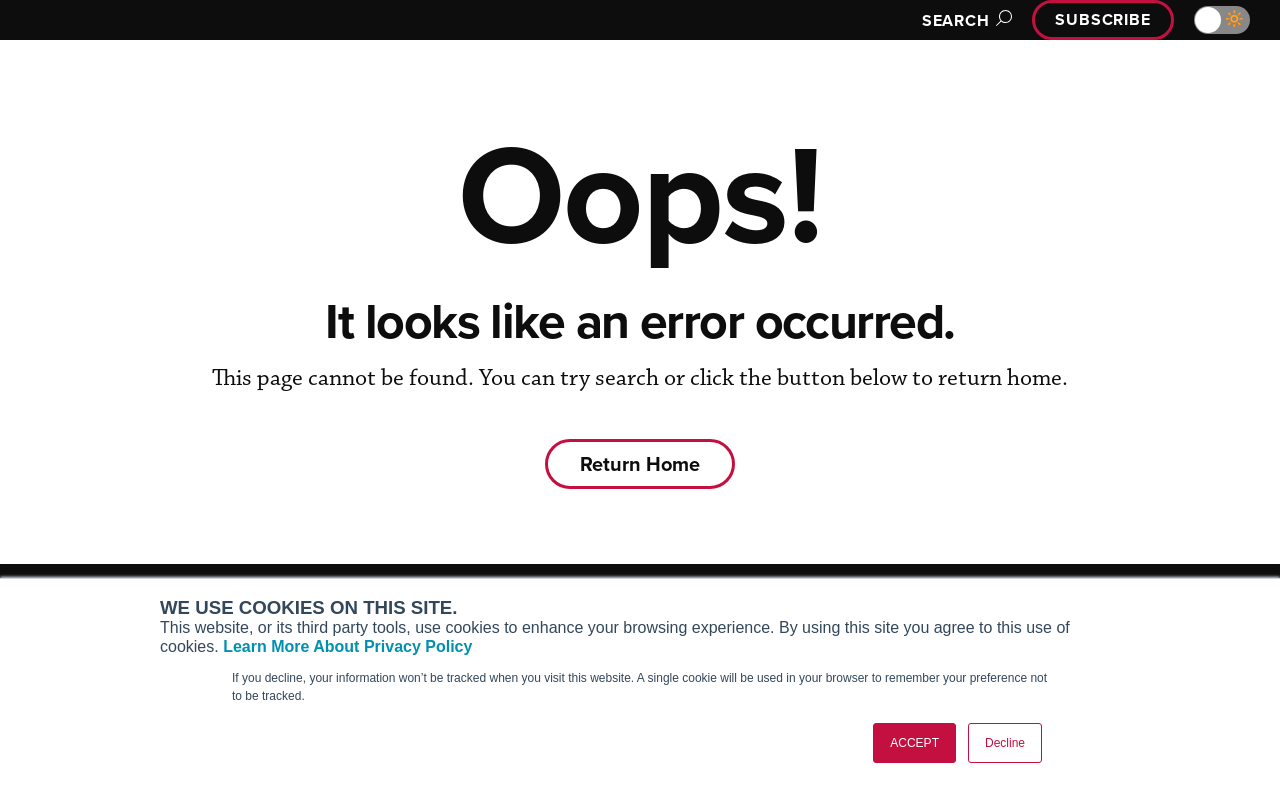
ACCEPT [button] (914, 743)
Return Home (640, 463)
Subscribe (1103, 19)
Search (964, 20)
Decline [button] (1005, 743)
